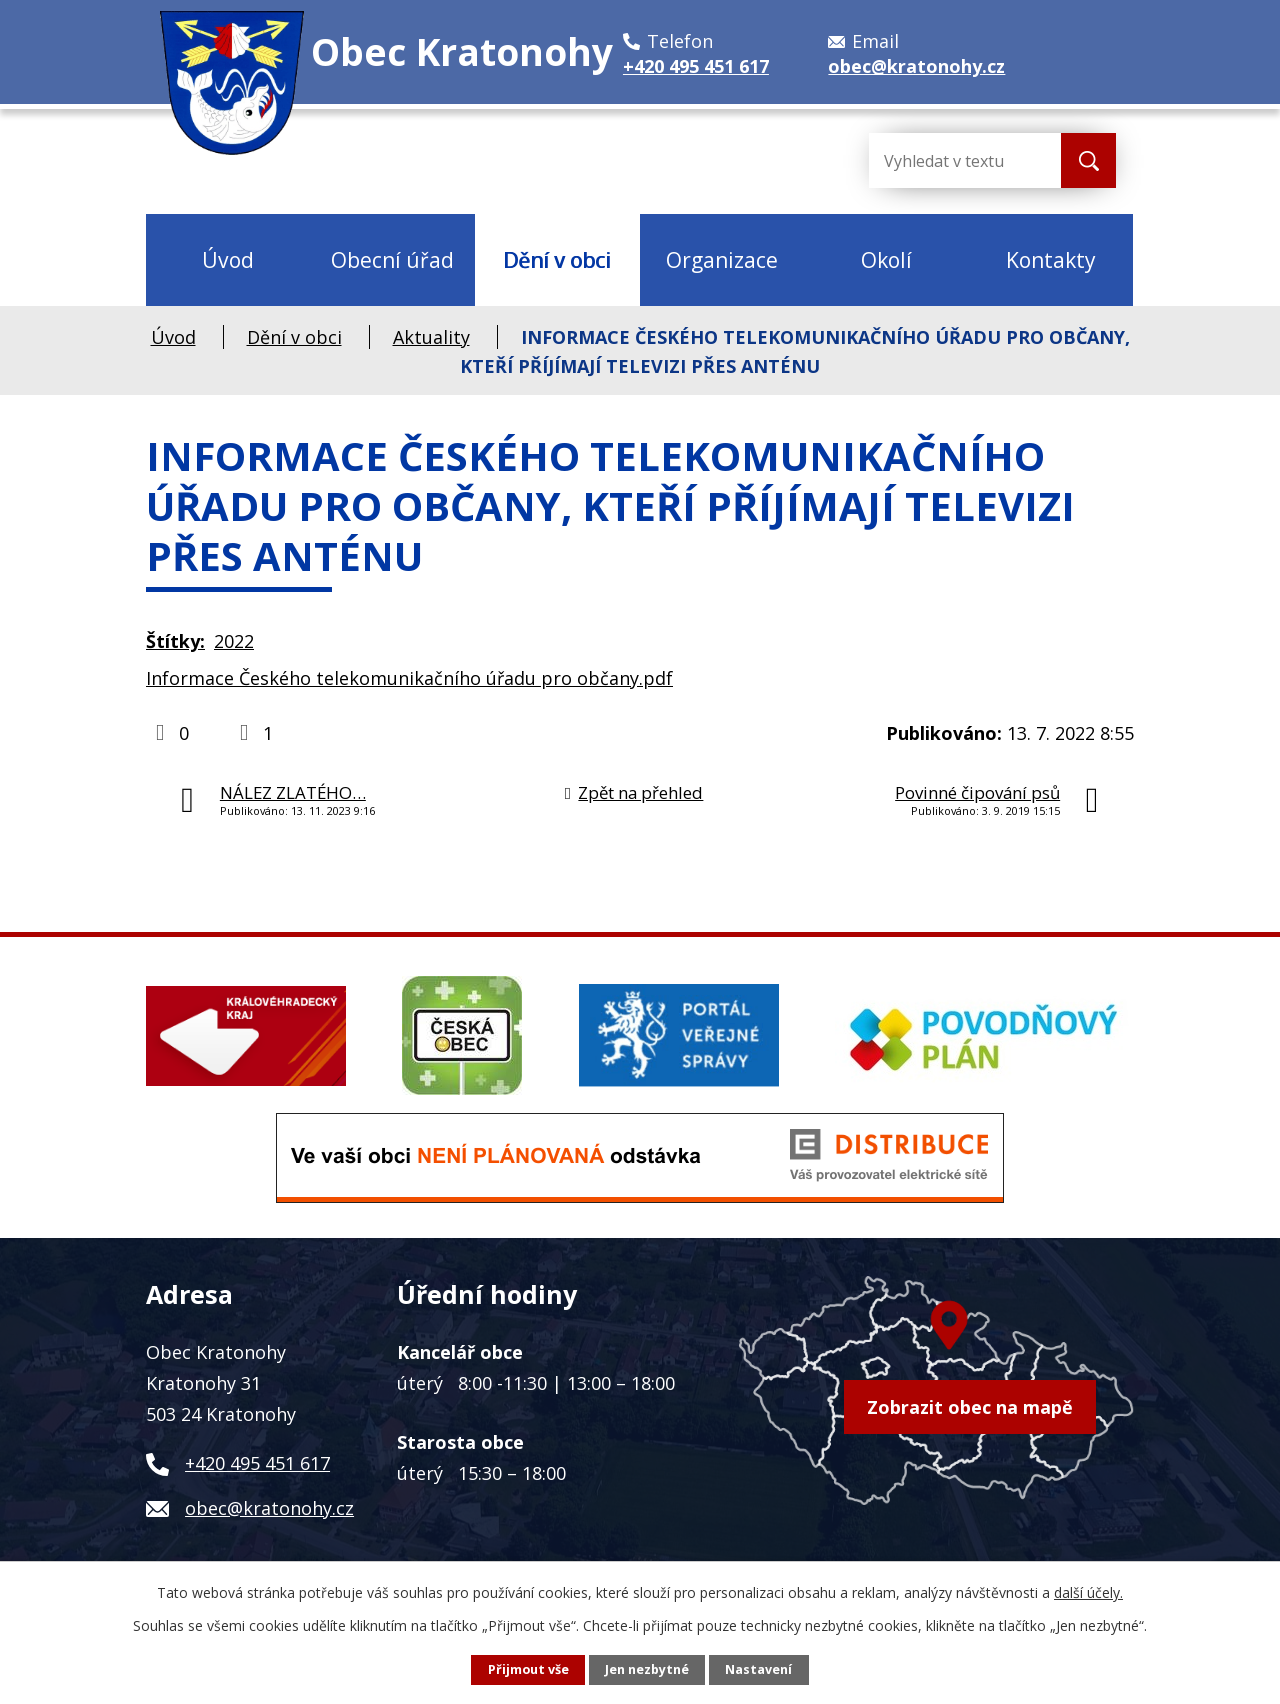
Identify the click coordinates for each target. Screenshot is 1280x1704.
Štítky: (175, 641)
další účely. (1088, 1592)
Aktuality (431, 337)
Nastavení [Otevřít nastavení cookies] (758, 1669)
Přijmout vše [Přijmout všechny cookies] (528, 1669)
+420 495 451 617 (257, 1463)
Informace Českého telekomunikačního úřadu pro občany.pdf (409, 678)
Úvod (228, 259)
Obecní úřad (392, 259)
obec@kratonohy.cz (269, 1508)
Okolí (886, 259)
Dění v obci (557, 259)
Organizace (722, 259)
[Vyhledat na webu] (949, 160)
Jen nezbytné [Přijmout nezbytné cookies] (647, 1669)
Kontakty (1051, 259)
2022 (234, 641)
